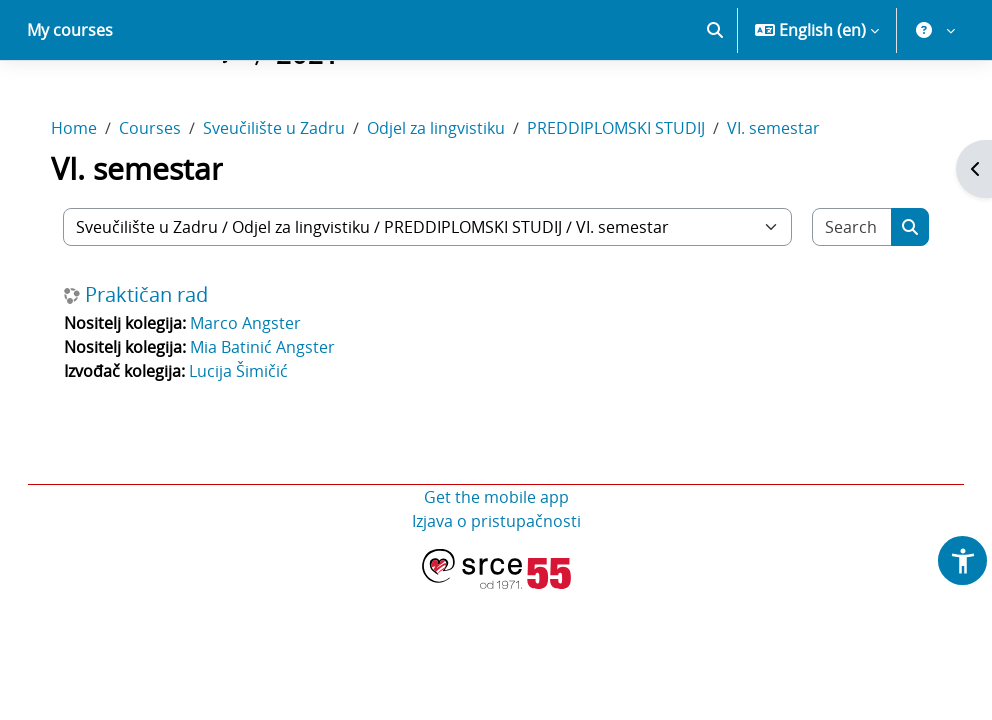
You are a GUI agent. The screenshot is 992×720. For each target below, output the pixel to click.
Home (94, 128)
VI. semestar (793, 128)
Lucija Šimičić (258, 371)
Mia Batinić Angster (282, 347)
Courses (170, 128)
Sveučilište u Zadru (294, 128)
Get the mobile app (496, 497)
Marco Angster (265, 323)
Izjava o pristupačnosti (496, 521)
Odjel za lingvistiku (456, 128)
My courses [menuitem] (70, 30)
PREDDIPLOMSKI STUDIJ (636, 128)
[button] (715, 30)
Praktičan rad (166, 295)
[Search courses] (835, 227)
